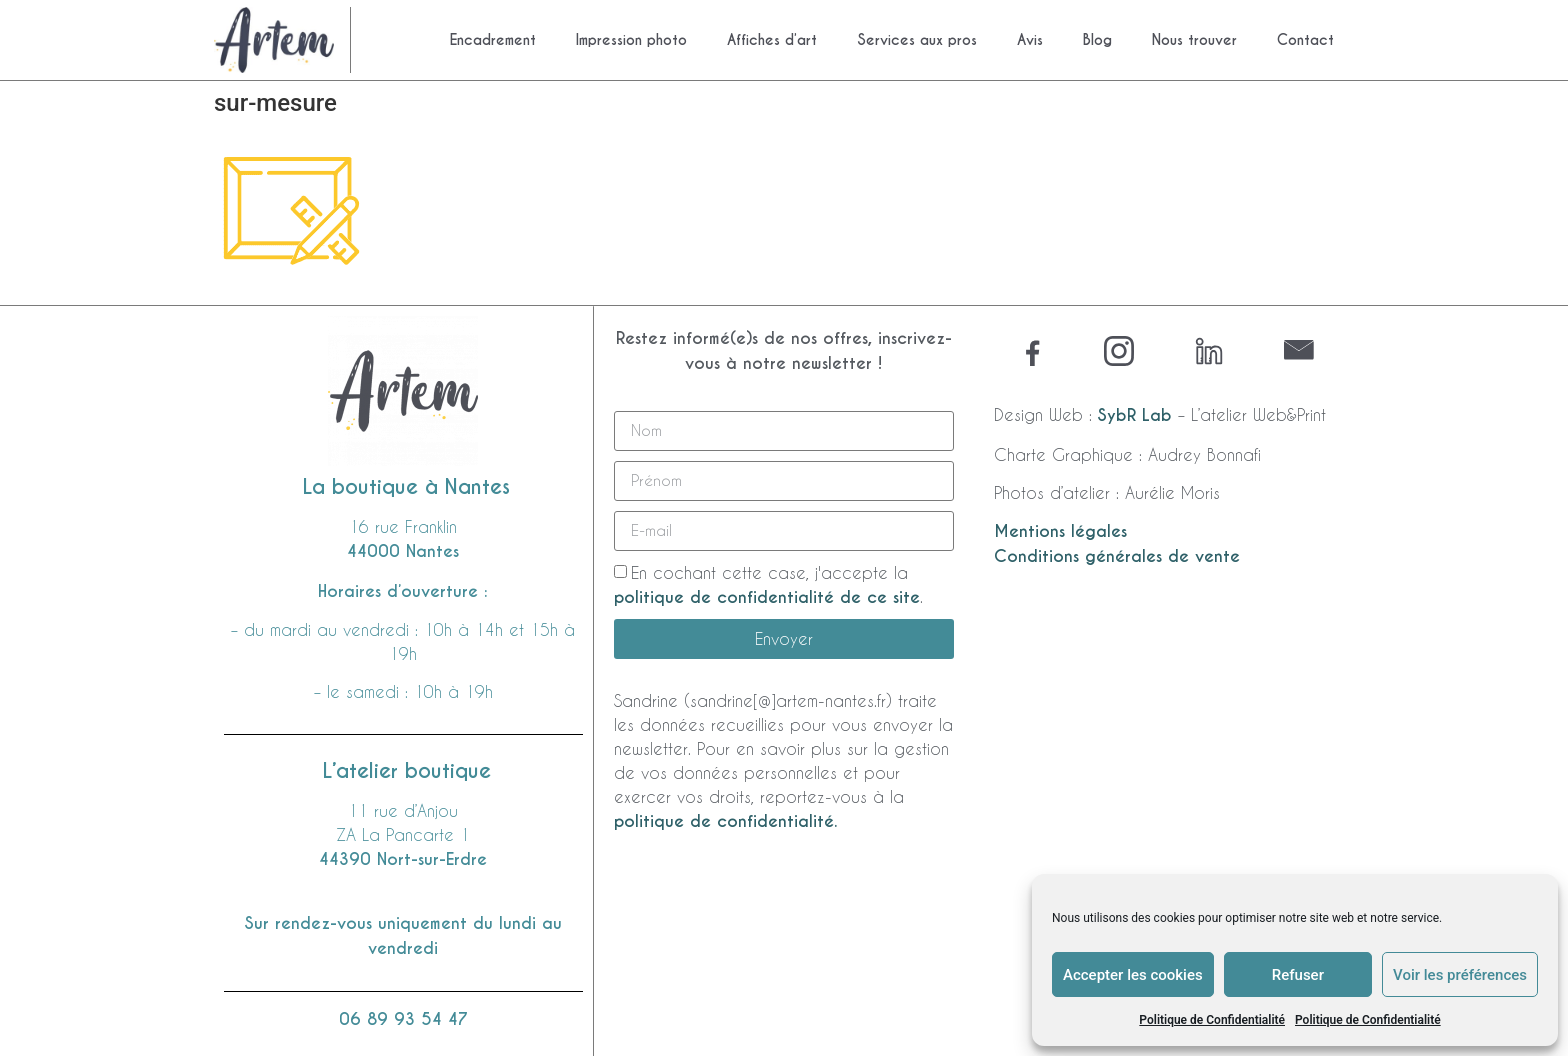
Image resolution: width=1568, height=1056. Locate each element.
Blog (1097, 40)
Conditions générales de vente (1117, 556)
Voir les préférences (1460, 975)
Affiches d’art (772, 40)
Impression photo (631, 40)
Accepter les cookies (1133, 975)
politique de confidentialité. (725, 821)
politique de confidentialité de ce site (767, 597)
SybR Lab (1135, 415)
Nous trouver (1194, 40)
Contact (1305, 40)
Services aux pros (917, 40)
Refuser (1298, 975)
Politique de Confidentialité (1212, 1020)
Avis (1030, 40)
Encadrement (493, 40)
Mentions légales (1060, 531)
